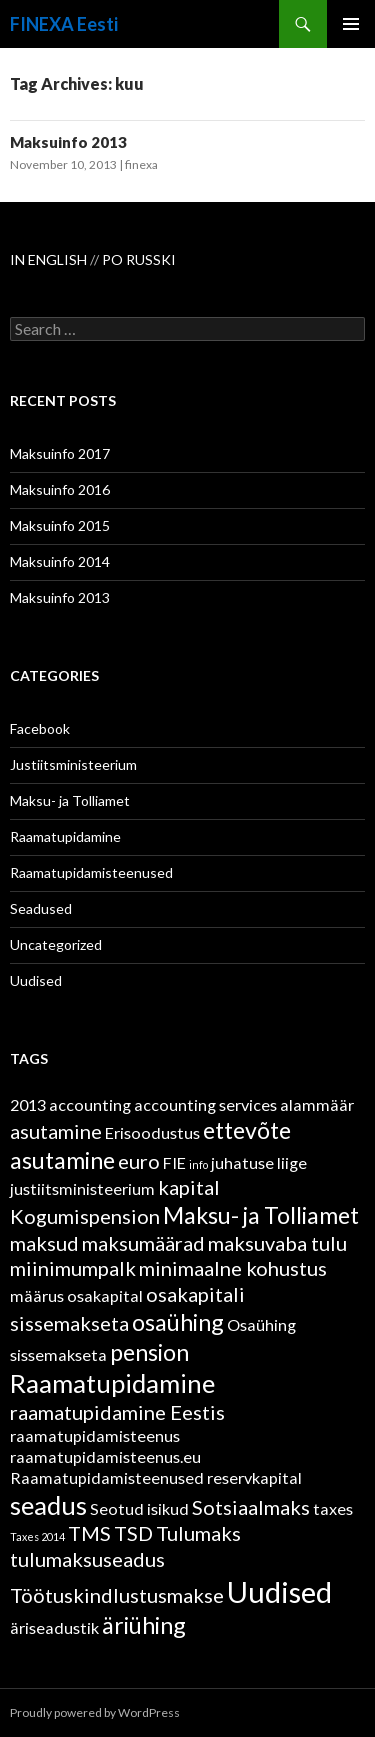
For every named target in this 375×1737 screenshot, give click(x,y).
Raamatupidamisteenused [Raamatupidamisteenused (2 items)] (107, 1477)
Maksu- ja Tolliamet (70, 800)
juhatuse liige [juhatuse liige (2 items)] (259, 1162)
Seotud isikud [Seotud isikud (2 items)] (139, 1508)
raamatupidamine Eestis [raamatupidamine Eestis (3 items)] (117, 1412)
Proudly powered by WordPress (95, 1712)
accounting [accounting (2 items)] (90, 1104)
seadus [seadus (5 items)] (48, 1505)
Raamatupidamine (65, 836)
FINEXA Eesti (64, 24)
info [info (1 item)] (198, 1164)
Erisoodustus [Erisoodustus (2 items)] (152, 1132)
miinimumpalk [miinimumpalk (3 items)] (73, 1268)
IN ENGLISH (50, 259)
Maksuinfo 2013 (68, 142)
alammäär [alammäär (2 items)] (317, 1104)
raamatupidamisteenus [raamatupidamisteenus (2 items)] (95, 1435)
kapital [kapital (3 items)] (189, 1187)
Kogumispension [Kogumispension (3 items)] (85, 1216)
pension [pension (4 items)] (149, 1352)
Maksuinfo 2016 (60, 489)
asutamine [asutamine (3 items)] (56, 1131)
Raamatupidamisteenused (91, 872)
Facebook (40, 728)
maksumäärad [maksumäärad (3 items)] (143, 1243)
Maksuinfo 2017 (60, 453)
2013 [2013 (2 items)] (28, 1104)
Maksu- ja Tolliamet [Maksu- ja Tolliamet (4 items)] (261, 1215)
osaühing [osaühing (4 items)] (178, 1322)
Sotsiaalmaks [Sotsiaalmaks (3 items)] (251, 1507)
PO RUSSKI (139, 259)
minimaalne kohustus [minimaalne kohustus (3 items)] (233, 1268)
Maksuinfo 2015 (60, 525)
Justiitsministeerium (73, 764)
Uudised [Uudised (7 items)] (279, 1591)
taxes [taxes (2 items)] (333, 1508)
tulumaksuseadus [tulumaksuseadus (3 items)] (87, 1559)
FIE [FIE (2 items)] (174, 1162)
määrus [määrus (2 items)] (37, 1295)
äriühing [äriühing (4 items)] (144, 1625)
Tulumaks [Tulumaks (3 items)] (198, 1533)
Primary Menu (351, 24)
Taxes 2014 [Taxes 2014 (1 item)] (37, 1536)
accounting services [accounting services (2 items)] (205, 1104)
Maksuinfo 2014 (60, 561)
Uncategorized (56, 944)
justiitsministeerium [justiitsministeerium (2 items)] (82, 1188)
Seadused (41, 908)
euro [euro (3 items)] (139, 1161)
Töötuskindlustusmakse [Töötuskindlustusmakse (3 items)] (117, 1595)
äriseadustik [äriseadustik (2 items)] (54, 1627)
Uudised (36, 980)
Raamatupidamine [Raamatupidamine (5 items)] (112, 1383)
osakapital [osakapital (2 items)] (105, 1295)
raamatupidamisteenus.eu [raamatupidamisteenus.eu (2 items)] (105, 1456)
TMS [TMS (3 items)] (89, 1533)
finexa (141, 164)
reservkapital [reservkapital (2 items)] (254, 1477)
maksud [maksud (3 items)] (44, 1243)
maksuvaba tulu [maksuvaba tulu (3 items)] (277, 1243)
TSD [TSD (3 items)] (133, 1533)
